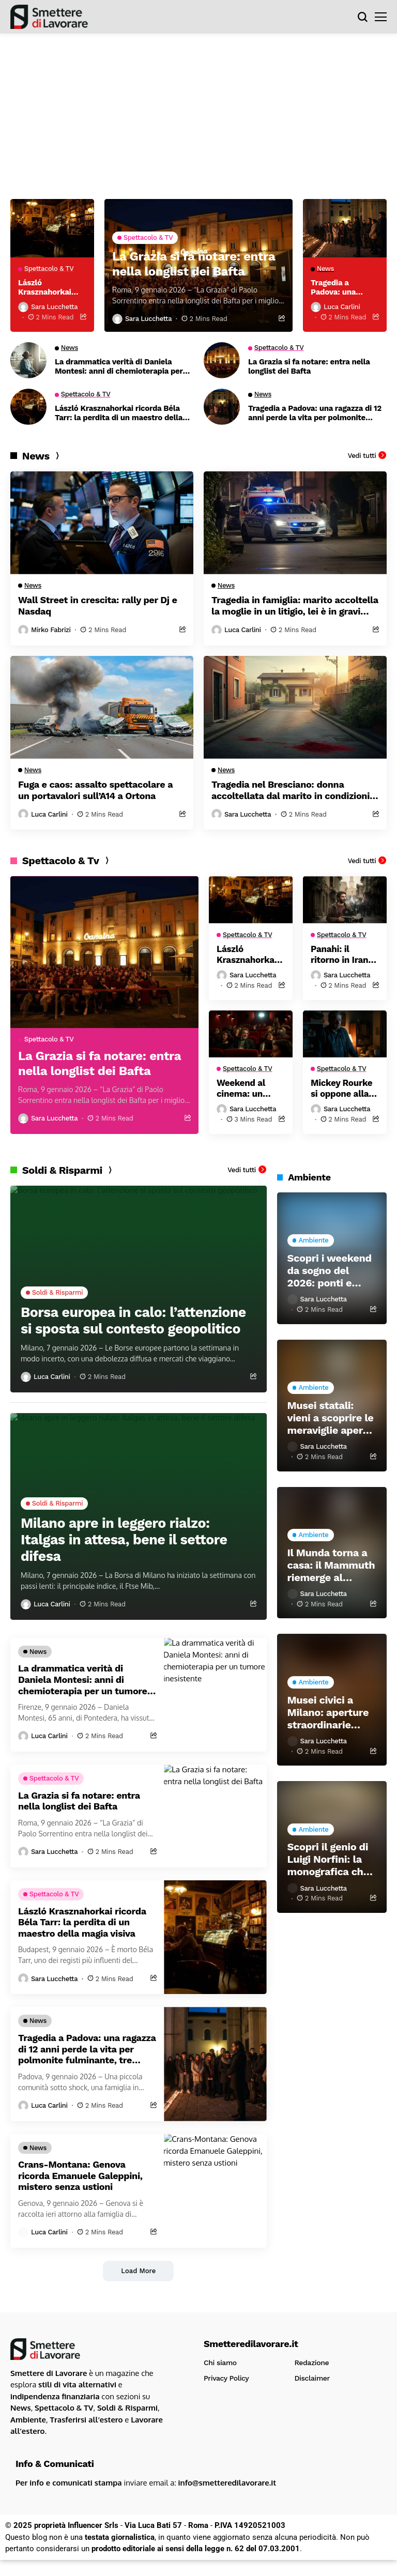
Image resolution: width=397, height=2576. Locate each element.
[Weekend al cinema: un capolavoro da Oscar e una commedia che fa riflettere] (251, 1036)
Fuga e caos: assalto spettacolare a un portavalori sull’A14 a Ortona (95, 791)
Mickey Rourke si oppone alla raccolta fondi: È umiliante (343, 1091)
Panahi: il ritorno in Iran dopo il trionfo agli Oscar (342, 956)
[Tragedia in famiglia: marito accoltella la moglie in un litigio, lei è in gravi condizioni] (295, 523)
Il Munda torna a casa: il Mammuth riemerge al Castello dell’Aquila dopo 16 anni (331, 1568)
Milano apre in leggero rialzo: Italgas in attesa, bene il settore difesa (136, 1540)
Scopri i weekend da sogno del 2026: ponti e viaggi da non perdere (329, 1274)
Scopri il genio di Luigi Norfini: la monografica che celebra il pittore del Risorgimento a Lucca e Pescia (329, 1862)
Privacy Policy (226, 2381)
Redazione (312, 2366)
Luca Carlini (342, 308)
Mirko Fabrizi (51, 631)
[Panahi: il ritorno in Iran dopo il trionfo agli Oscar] (345, 901)
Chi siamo (220, 2366)
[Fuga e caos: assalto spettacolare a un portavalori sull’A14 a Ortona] (101, 708)
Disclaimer (312, 2381)
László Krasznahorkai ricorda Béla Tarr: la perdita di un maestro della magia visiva (118, 414)
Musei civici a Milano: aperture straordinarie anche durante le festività (328, 1715)
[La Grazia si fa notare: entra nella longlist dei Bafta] (222, 361)
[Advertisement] (198, 111)
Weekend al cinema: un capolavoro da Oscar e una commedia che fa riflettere (249, 1091)
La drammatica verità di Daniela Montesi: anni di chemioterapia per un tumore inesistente (119, 367)
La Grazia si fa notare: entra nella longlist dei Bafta (309, 367)
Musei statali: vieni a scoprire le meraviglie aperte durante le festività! (330, 1421)
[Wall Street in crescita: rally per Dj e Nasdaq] (101, 523)
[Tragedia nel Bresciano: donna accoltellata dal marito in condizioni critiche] (295, 708)
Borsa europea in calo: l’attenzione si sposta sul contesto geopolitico (111, 1312)
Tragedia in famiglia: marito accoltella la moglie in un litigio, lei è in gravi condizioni (294, 607)
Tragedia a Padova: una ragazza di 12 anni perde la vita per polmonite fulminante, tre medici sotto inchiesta (314, 414)
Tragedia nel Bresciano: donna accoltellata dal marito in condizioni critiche (290, 791)
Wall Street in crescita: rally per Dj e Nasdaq (97, 607)
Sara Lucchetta (148, 320)
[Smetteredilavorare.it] (49, 17)
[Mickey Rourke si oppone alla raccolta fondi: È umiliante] (345, 1036)
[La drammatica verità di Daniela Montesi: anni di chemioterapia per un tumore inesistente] (28, 361)
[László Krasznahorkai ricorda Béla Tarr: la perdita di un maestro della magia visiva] (28, 408)
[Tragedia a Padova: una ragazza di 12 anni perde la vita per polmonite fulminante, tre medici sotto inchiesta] (222, 408)
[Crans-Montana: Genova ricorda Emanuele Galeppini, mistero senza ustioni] (215, 2194)
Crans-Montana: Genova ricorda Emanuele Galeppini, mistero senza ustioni (80, 2179)
